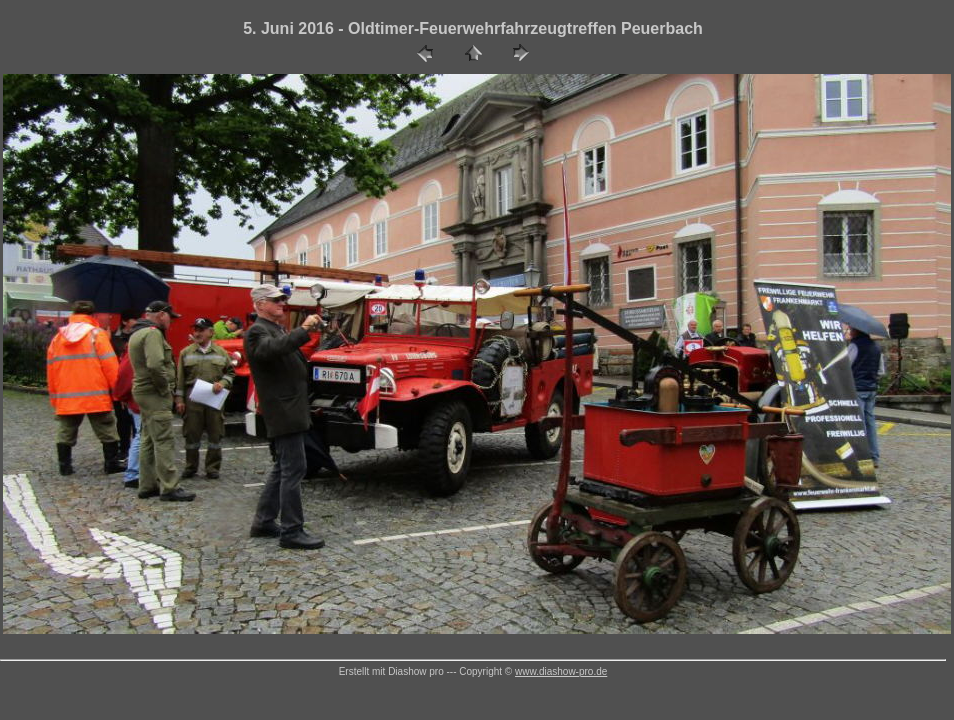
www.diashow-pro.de (561, 671)
